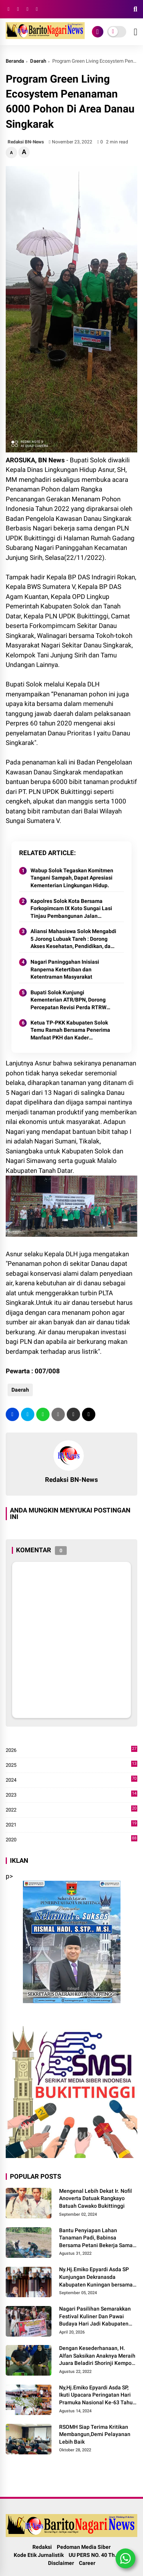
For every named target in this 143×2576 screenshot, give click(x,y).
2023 (71, 1795)
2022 (71, 1810)
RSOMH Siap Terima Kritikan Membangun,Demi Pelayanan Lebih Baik (94, 2434)
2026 (71, 1750)
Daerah (38, 61)
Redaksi (42, 2547)
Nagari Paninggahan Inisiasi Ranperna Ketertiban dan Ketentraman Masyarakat (65, 969)
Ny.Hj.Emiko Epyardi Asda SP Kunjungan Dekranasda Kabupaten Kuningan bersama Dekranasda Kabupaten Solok (96, 2277)
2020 (71, 1839)
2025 (71, 1765)
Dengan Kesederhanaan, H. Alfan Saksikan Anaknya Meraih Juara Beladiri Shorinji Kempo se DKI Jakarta (97, 2356)
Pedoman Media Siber (84, 2547)
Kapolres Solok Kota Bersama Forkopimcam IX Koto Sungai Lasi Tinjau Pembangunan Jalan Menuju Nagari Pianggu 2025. (71, 909)
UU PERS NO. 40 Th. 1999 (99, 2555)
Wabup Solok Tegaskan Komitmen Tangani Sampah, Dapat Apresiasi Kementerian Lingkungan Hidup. (72, 877)
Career (87, 2563)
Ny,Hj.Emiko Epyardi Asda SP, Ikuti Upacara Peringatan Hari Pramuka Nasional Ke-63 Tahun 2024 (97, 2395)
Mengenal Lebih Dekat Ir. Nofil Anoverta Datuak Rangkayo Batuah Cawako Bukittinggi (95, 2198)
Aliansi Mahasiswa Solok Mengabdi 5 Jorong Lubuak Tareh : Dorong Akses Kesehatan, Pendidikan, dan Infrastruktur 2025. (73, 939)
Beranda (15, 61)
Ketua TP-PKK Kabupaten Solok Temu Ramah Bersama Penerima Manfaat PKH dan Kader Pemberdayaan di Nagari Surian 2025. (70, 1031)
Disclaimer (61, 2563)
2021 (71, 1825)
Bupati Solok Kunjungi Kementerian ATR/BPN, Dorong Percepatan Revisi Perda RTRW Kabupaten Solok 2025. (68, 1000)
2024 (71, 1780)
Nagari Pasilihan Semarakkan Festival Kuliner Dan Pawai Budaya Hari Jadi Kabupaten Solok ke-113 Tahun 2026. (95, 2317)
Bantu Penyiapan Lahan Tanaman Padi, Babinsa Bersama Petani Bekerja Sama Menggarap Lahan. (96, 2238)
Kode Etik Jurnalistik (39, 2555)
